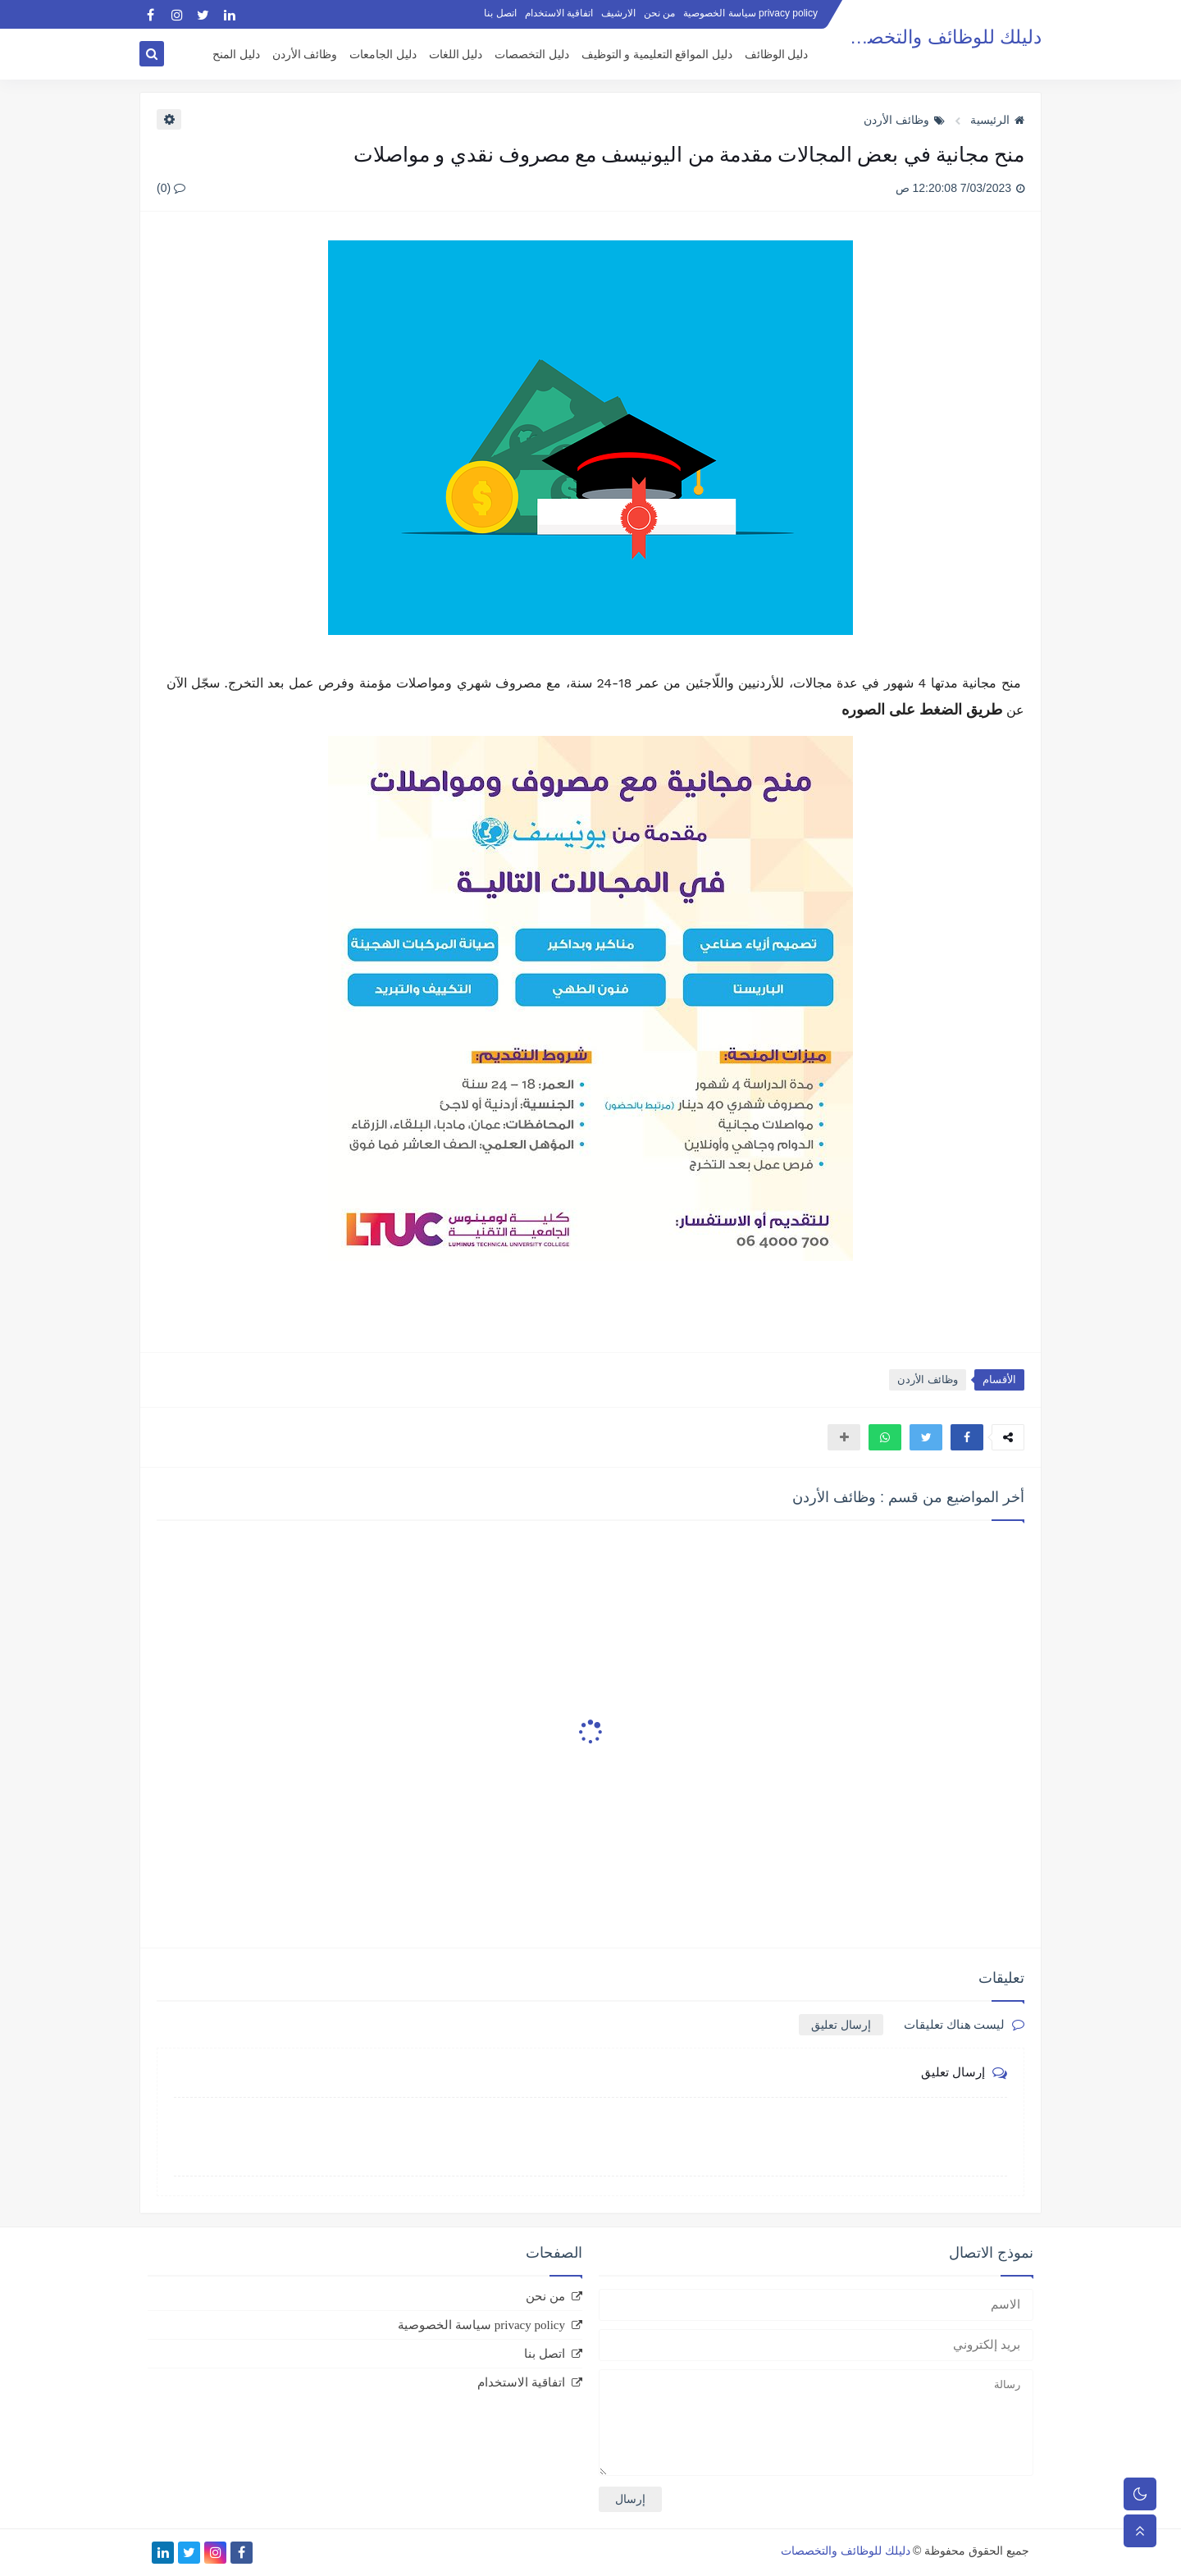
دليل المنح (236, 54)
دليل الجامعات (383, 54)
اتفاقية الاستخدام (559, 13)
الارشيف (618, 13)
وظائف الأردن (305, 54)
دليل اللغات (456, 54)
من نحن (659, 13)
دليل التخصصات (532, 54)
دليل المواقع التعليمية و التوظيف (656, 54)
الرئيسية (997, 119)
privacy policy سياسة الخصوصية (750, 13)
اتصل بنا (500, 13)
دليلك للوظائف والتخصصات (935, 37)
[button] (967, 1437)
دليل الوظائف (777, 54)
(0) (171, 187)
